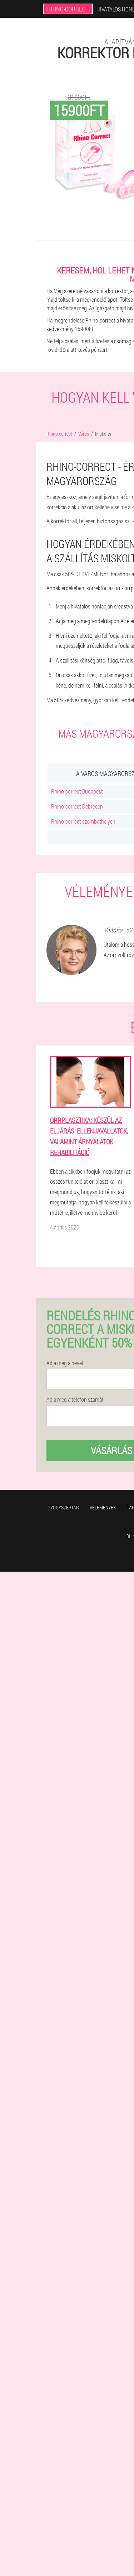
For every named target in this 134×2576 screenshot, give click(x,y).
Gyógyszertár (63, 1507)
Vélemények (103, 1507)
